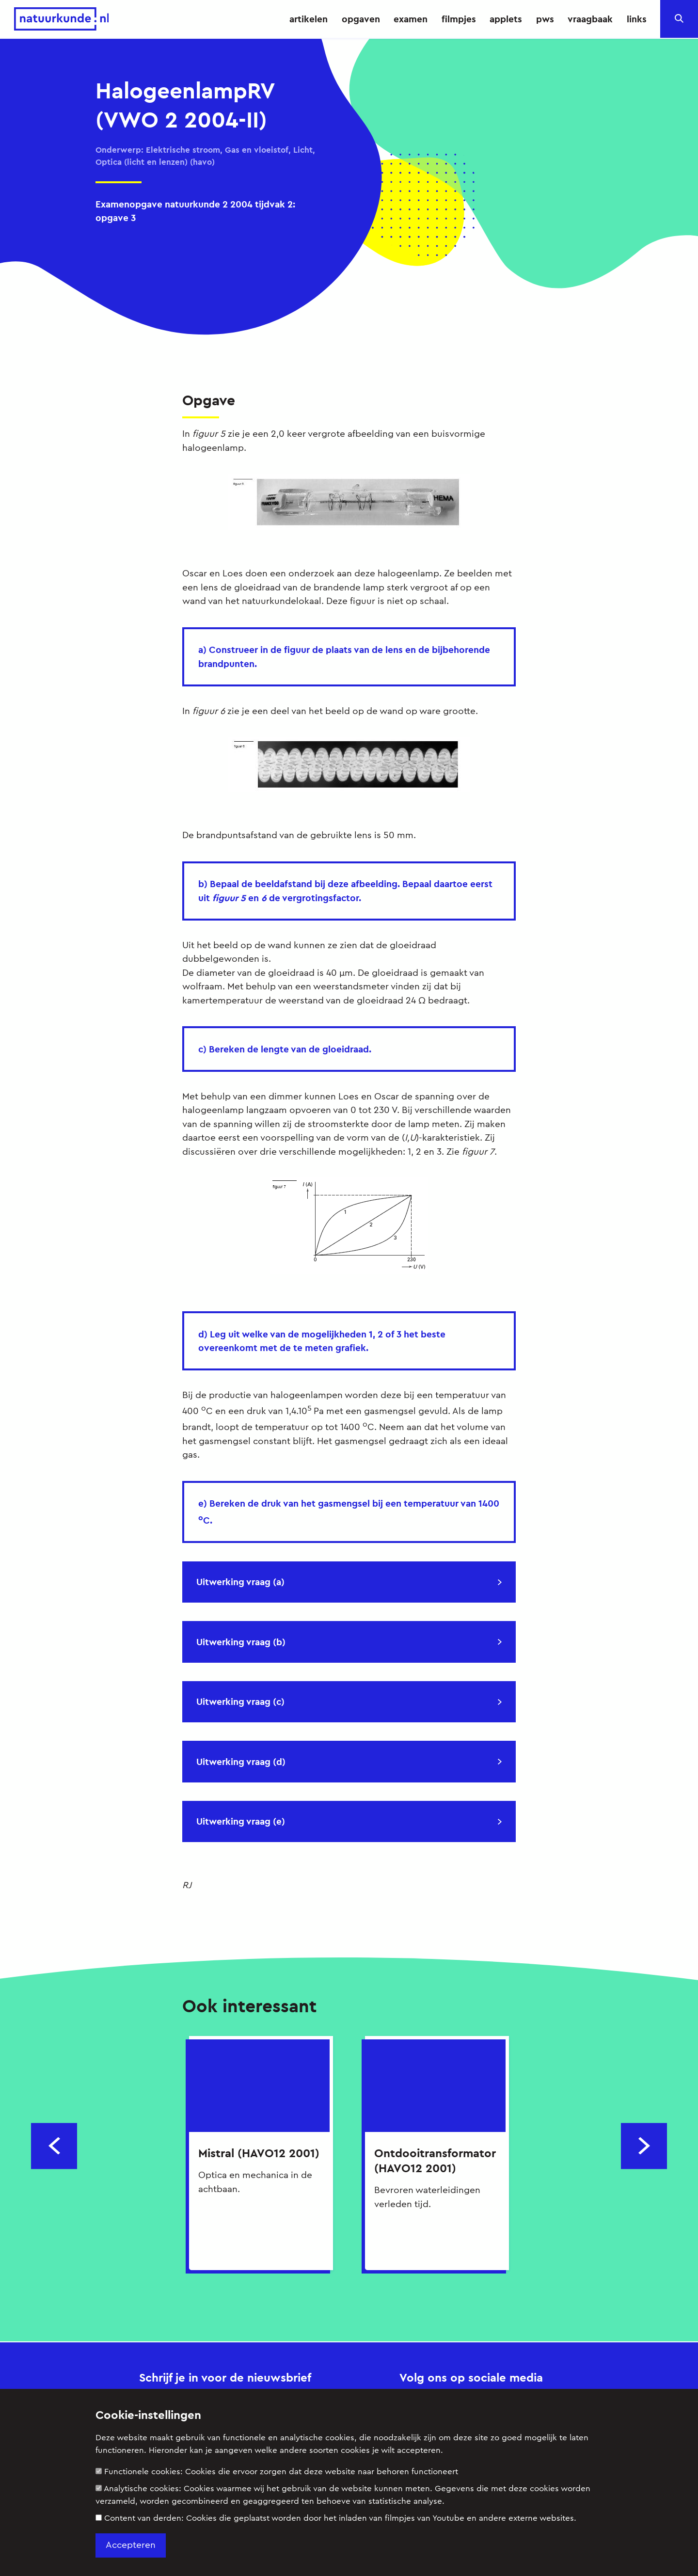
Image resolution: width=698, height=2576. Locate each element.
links (637, 19)
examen (411, 19)
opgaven (361, 19)
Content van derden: (335, 2518)
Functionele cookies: (276, 2471)
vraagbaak (590, 19)
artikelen (308, 19)
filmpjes (459, 19)
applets (506, 19)
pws (545, 19)
